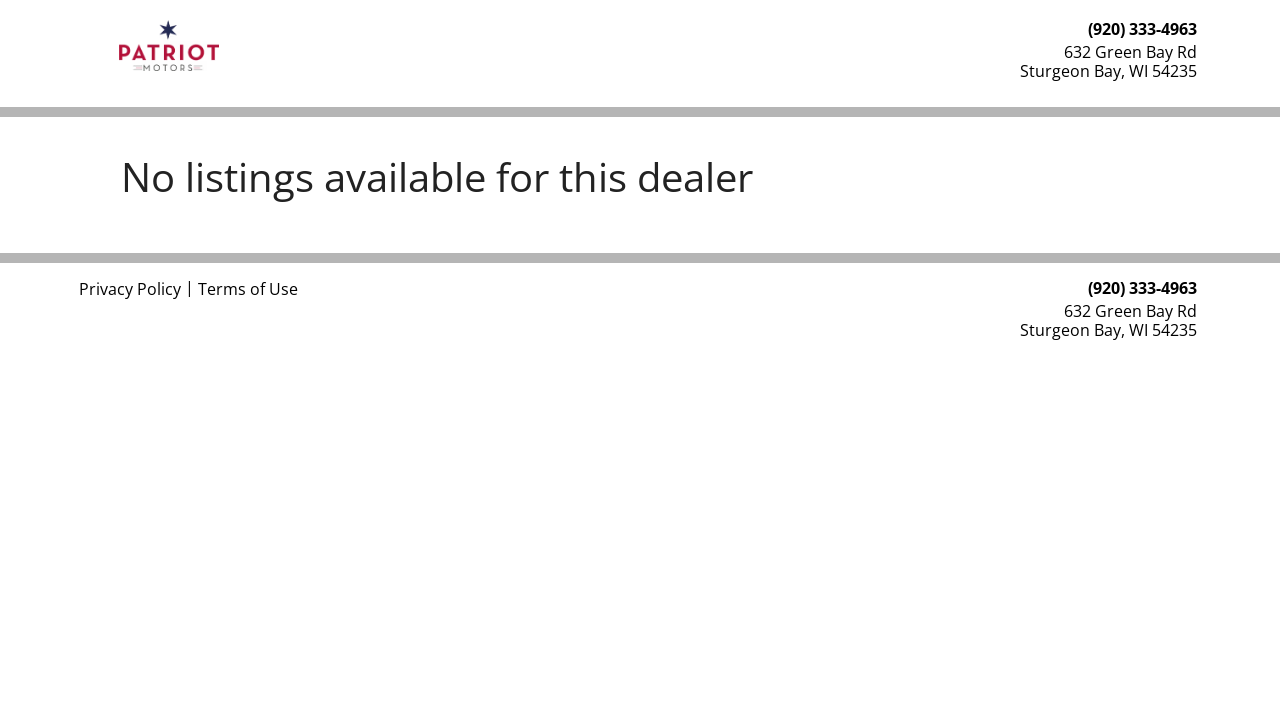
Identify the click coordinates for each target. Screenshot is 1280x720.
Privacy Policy (130, 289)
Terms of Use (248, 289)
